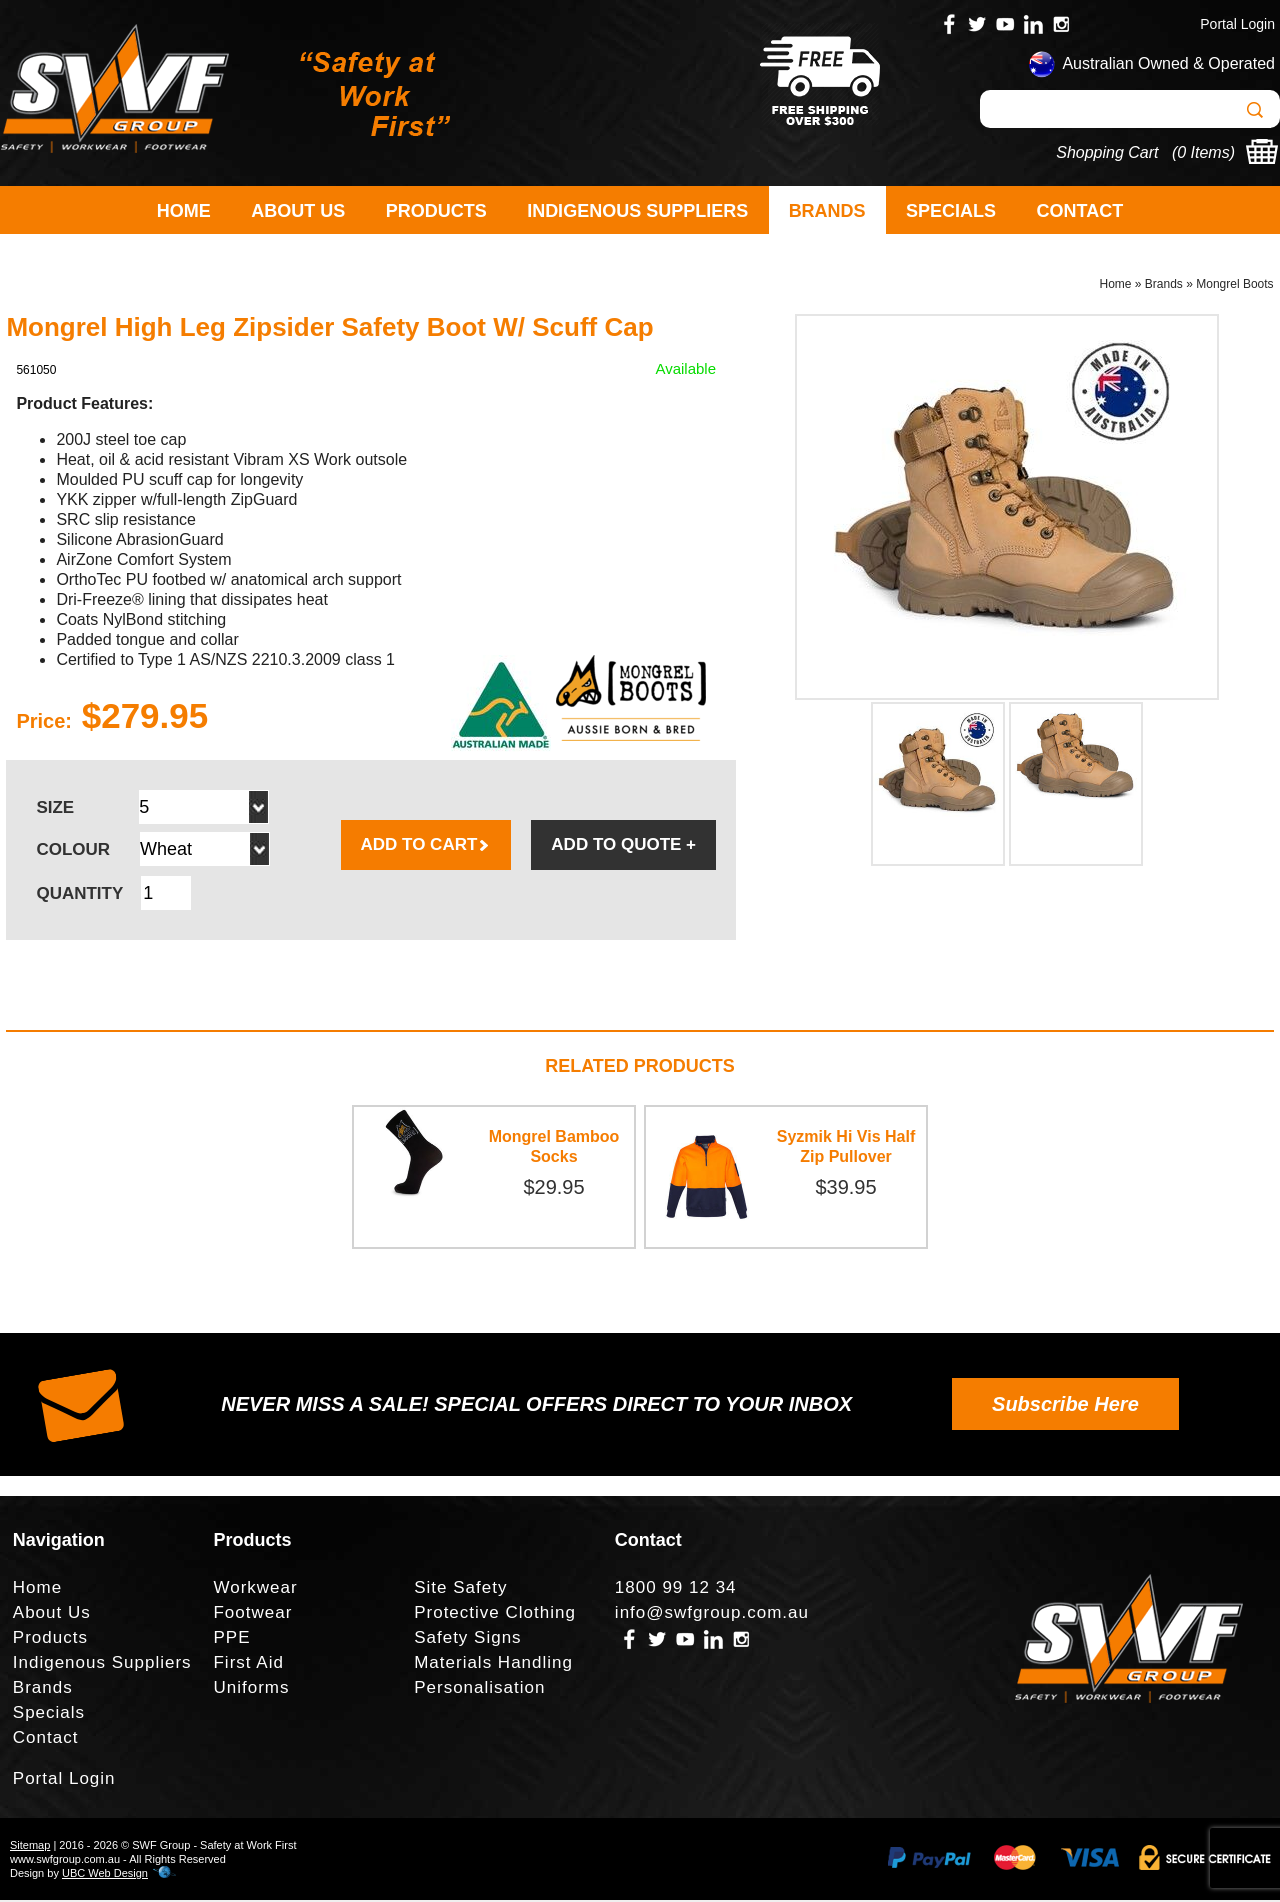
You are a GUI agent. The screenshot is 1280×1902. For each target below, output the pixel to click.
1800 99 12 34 (676, 1589)
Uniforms (251, 1689)
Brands (827, 211)
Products (436, 211)
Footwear (252, 1614)
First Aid (248, 1664)
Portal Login (1237, 24)
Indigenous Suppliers (637, 211)
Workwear (255, 1589)
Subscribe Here (1065, 1406)
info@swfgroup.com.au (712, 1614)
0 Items (1203, 152)
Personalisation (479, 1689)
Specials (951, 211)
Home (184, 211)
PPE (231, 1639)
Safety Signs (467, 1639)
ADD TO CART (426, 846)
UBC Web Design (105, 1875)
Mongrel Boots (1234, 286)
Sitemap (30, 1847)
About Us (298, 211)
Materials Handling (493, 1664)
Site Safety (460, 1589)
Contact (1080, 211)
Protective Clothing (495, 1614)
